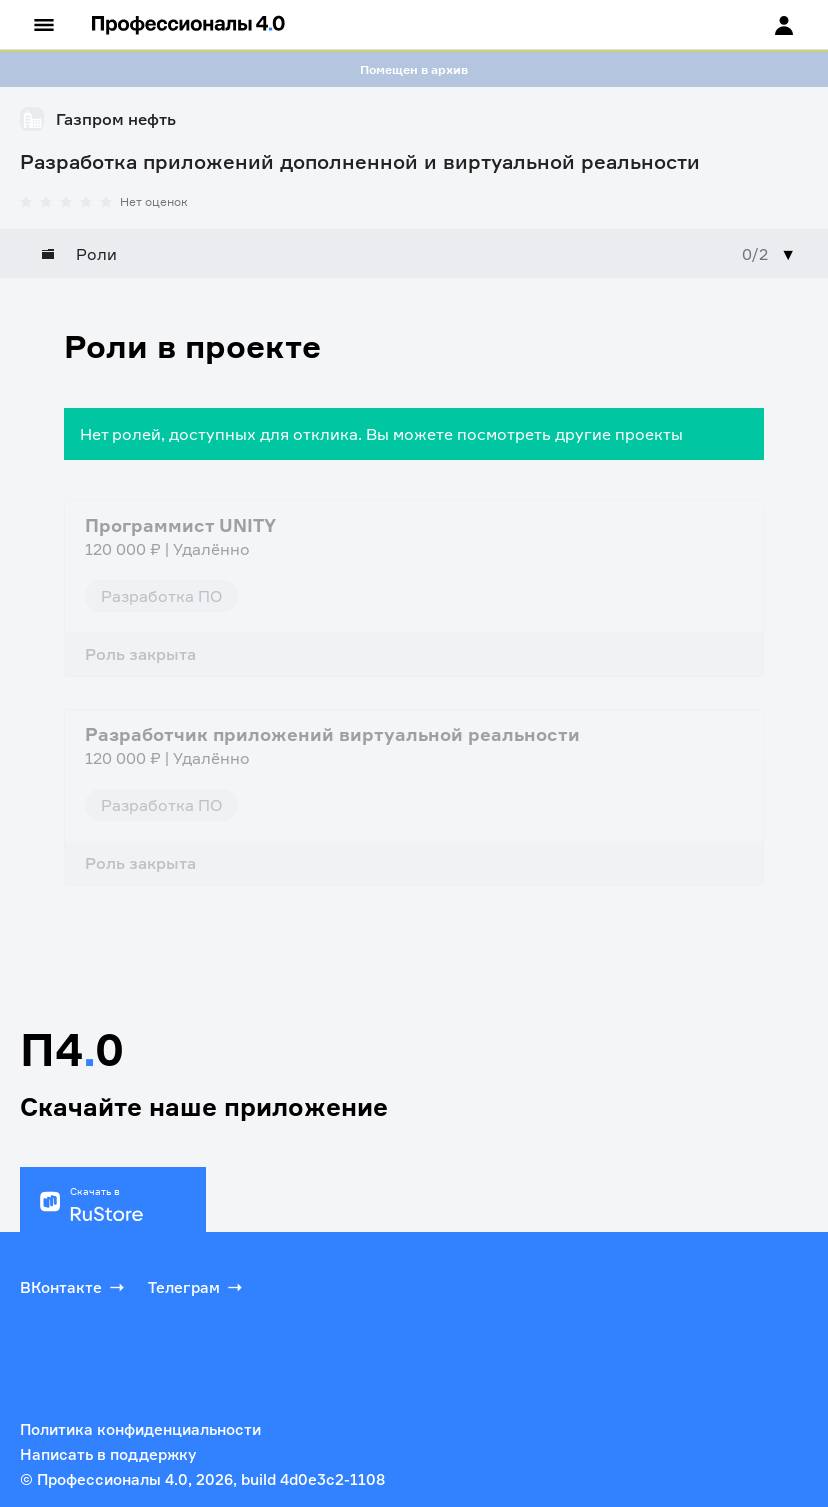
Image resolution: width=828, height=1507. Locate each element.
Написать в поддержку (108, 1454)
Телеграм (197, 1287)
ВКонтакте (74, 1287)
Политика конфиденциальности (140, 1429)
